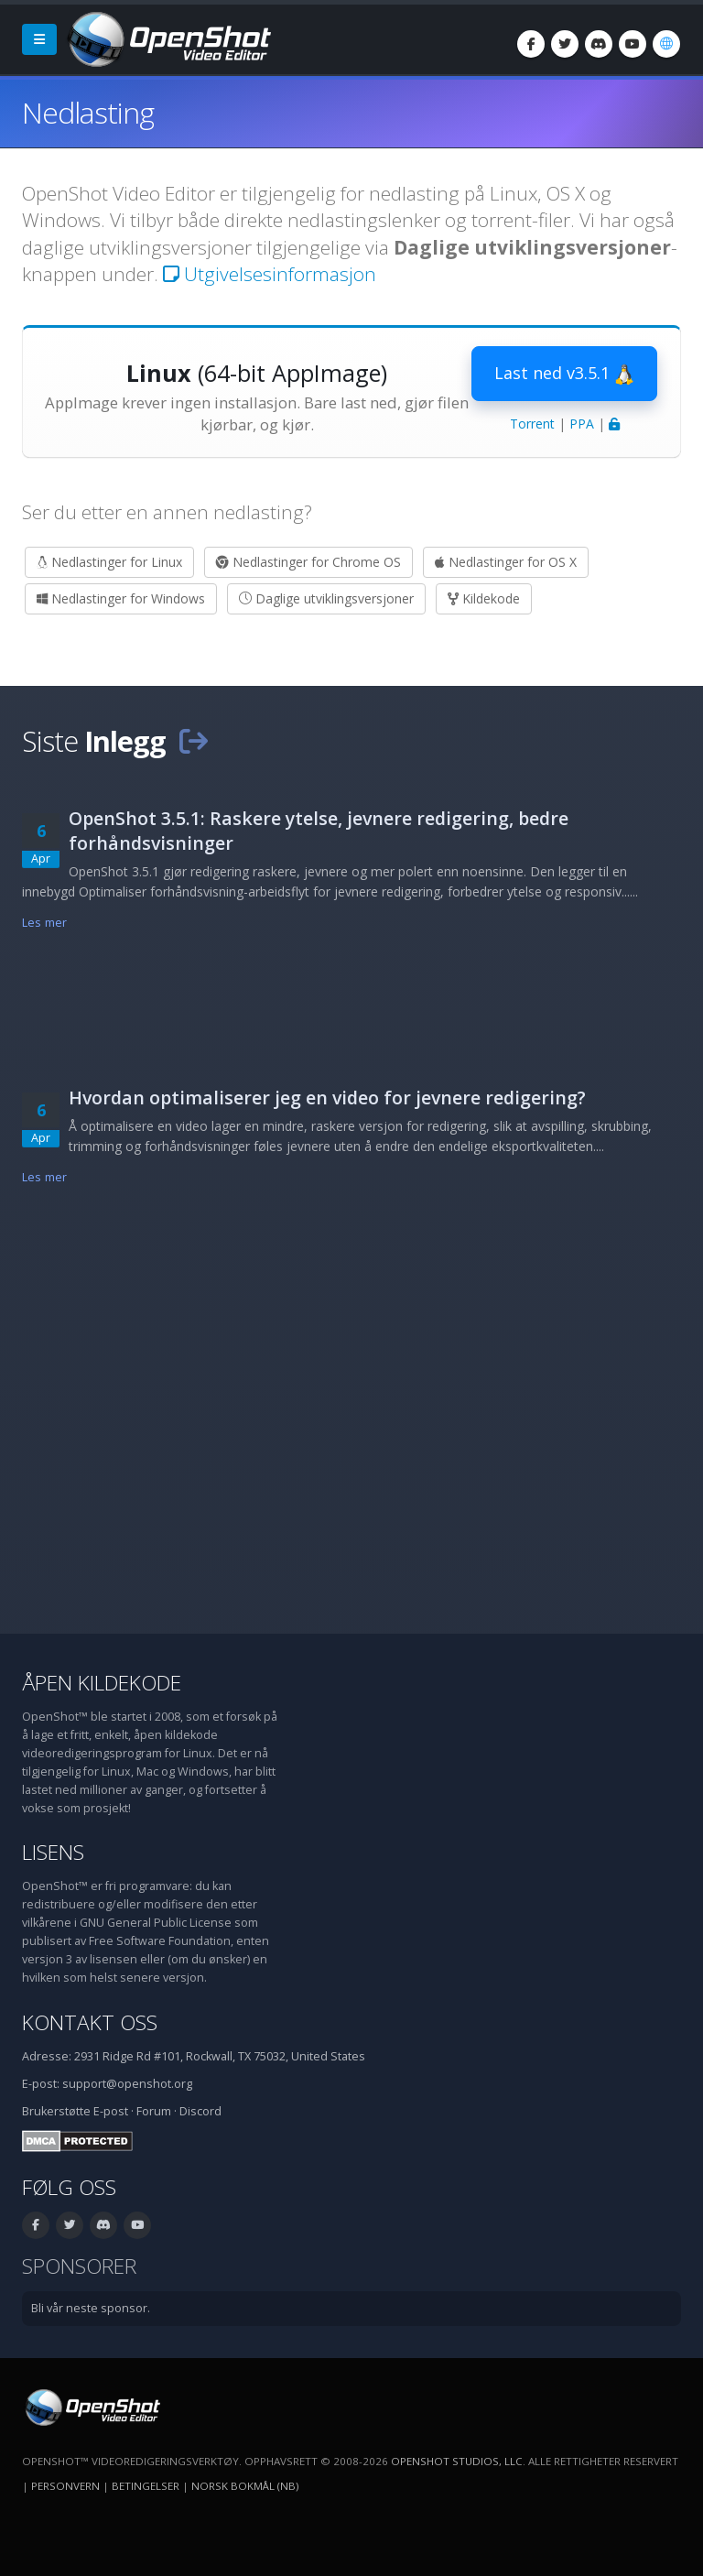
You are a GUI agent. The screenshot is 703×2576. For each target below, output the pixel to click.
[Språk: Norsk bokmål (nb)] (666, 44)
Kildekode (484, 598)
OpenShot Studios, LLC (457, 2461)
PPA (581, 423)
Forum (153, 2111)
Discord (200, 2111)
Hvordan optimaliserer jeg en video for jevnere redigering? (327, 1097)
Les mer (44, 922)
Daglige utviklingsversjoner (326, 598)
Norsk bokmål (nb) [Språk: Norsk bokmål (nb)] (244, 2486)
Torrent (532, 423)
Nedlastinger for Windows (121, 598)
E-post (110, 2111)
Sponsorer (79, 2266)
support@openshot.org (127, 2084)
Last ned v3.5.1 (564, 374)
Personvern (65, 2486)
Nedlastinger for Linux (109, 562)
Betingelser (145, 2486)
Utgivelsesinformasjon (269, 274)
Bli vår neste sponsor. (90, 2308)
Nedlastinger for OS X (506, 562)
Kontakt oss (89, 2022)
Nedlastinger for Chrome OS (308, 562)
